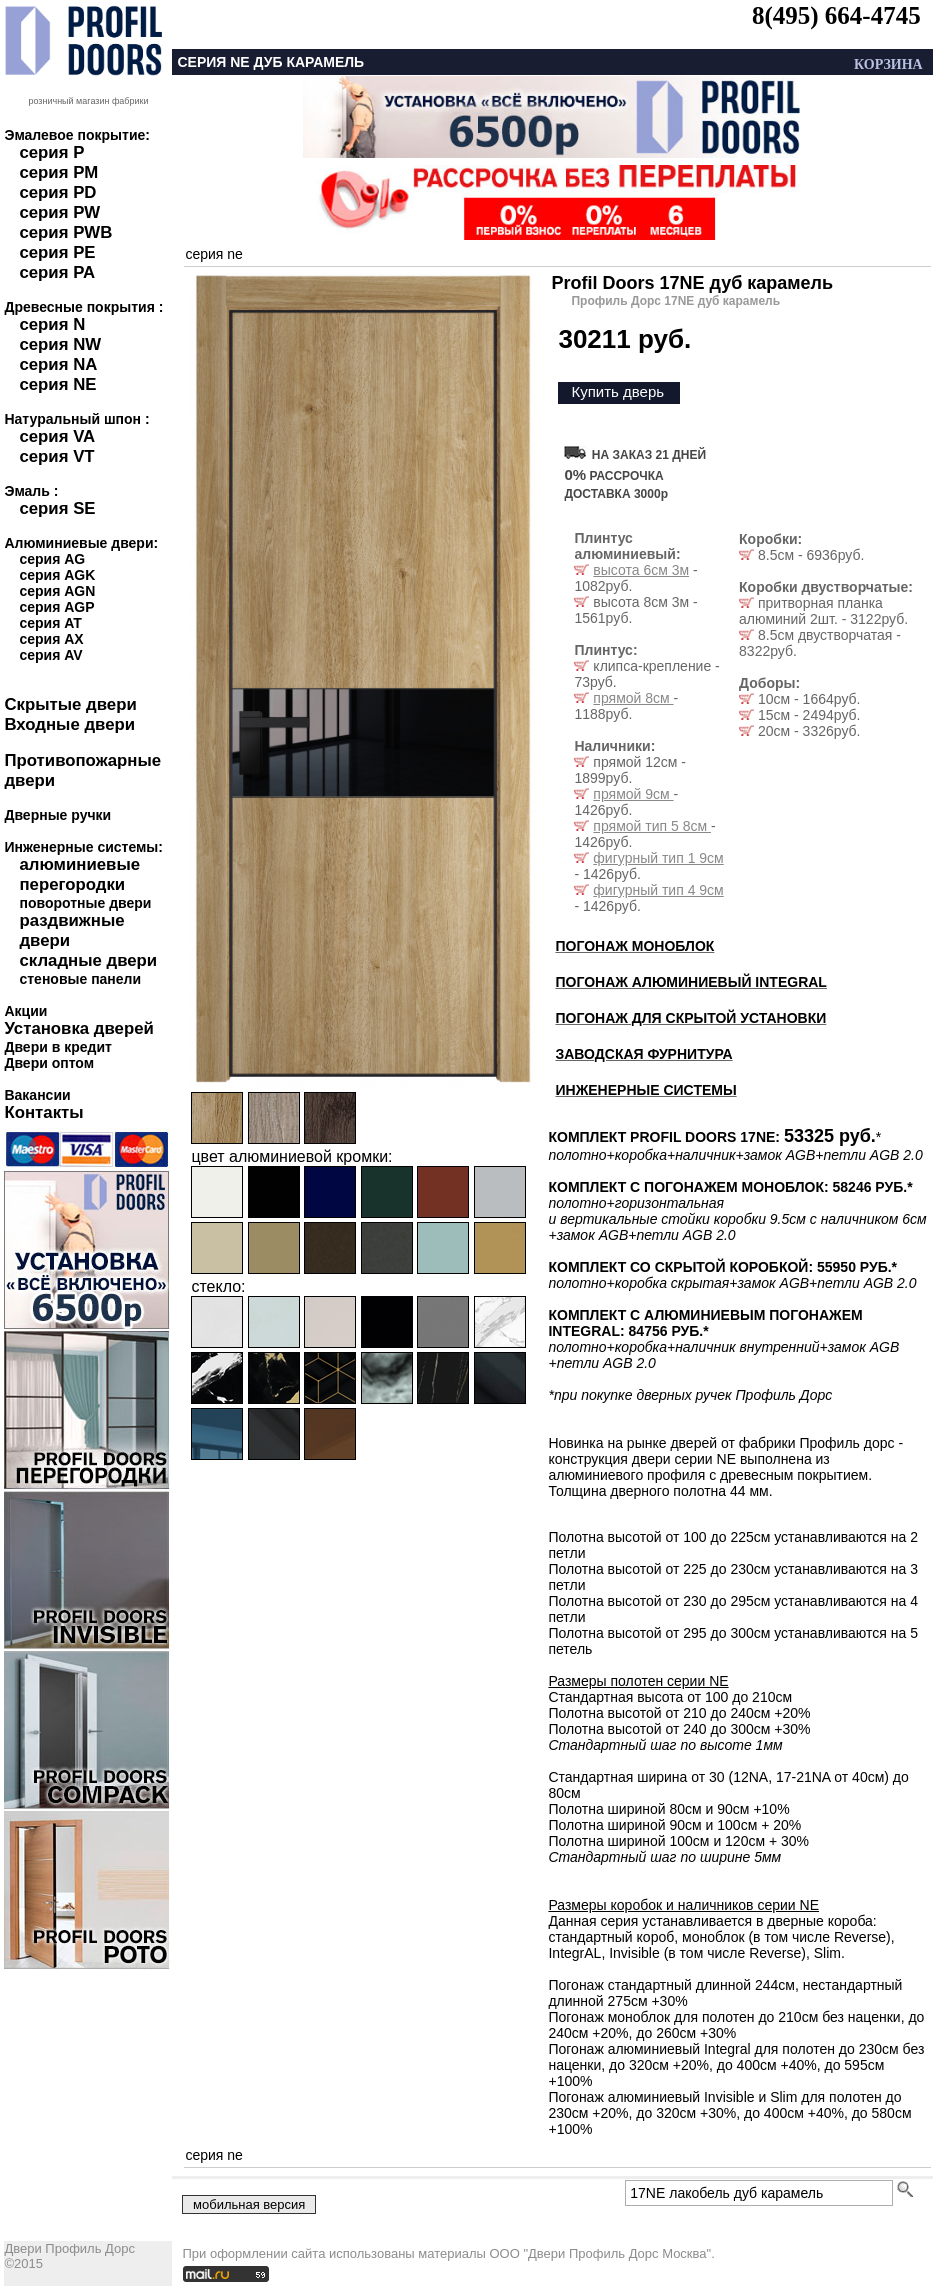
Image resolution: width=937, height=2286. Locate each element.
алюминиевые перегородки (79, 874)
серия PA (57, 272)
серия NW (60, 344)
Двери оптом (49, 1063)
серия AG (52, 559)
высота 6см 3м (641, 570)
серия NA (58, 364)
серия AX (51, 639)
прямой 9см (633, 794)
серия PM (58, 172)
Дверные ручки (57, 815)
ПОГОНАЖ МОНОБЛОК (634, 946)
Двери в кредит (57, 1047)
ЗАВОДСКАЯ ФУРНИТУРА (643, 1054)
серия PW (59, 212)
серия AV (50, 655)
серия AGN (57, 591)
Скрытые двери (70, 704)
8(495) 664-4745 (836, 15)
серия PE (57, 252)
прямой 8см (633, 698)
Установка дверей (78, 1028)
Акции (25, 1011)
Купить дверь (617, 391)
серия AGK (57, 575)
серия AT (50, 623)
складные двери (88, 960)
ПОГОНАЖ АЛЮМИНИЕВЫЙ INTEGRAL (690, 982)
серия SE (57, 508)
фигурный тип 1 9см (658, 858)
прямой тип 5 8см (652, 826)
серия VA (57, 436)
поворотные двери (85, 903)
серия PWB (65, 232)
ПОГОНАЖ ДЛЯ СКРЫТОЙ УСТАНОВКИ (690, 1018)
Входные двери (69, 724)
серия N (52, 324)
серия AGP (56, 607)
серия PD (57, 192)
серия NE (57, 384)
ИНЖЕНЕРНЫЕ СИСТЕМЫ (645, 1090)
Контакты (43, 1112)
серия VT (56, 456)
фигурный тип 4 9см (658, 890)
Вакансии (37, 1095)
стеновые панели (80, 979)
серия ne (213, 254)
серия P (51, 152)
